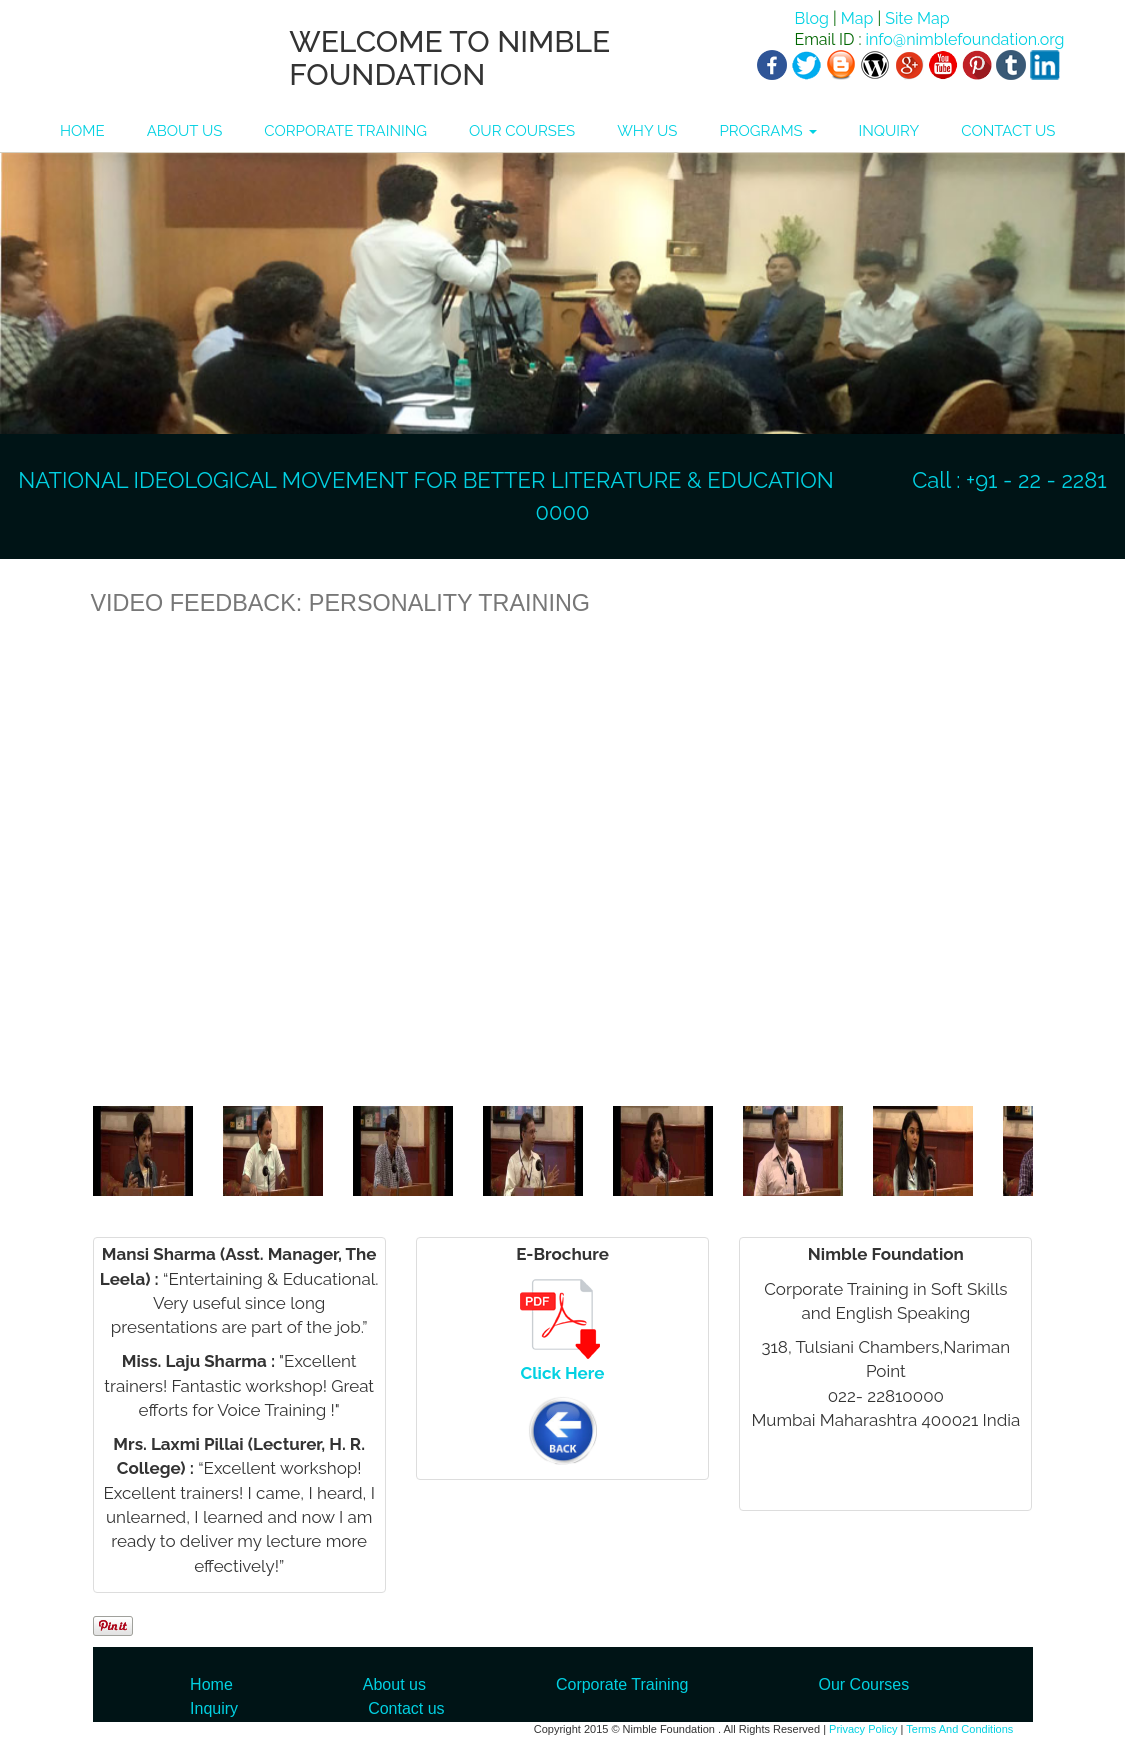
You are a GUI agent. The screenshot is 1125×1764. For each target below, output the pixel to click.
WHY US (647, 131)
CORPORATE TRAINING (345, 131)
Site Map (917, 18)
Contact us (406, 1708)
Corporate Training (622, 1684)
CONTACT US (1008, 131)
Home (211, 1684)
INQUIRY (889, 131)
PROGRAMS (767, 131)
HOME (82, 131)
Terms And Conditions (959, 1729)
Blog (811, 18)
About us (394, 1684)
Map (857, 18)
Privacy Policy (863, 1729)
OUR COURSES (522, 131)
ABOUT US (185, 131)
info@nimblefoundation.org (963, 39)
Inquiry (214, 1708)
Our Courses (863, 1684)
